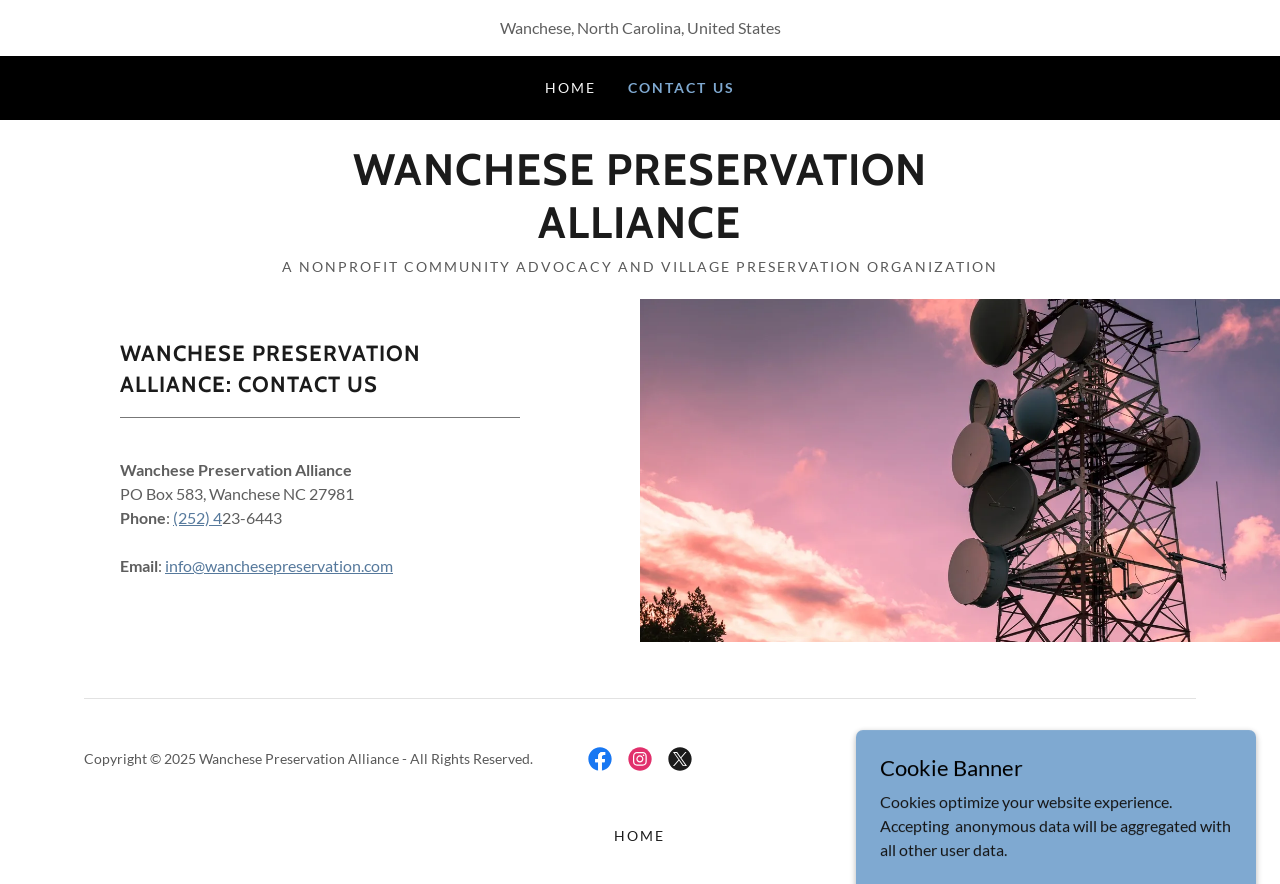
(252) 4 (197, 517)
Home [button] (639, 835)
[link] (639, 231)
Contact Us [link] (681, 87)
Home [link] (570, 87)
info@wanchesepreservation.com (279, 565)
